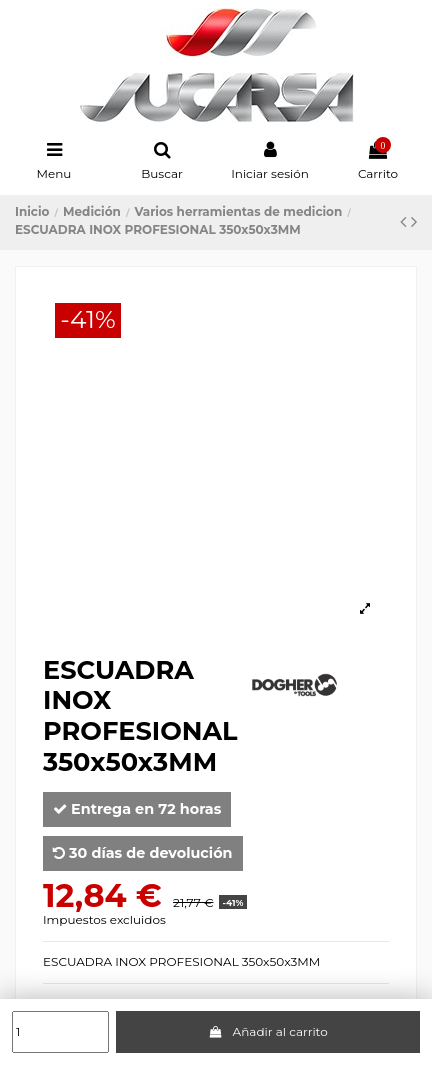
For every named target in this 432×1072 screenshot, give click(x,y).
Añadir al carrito (268, 1031)
